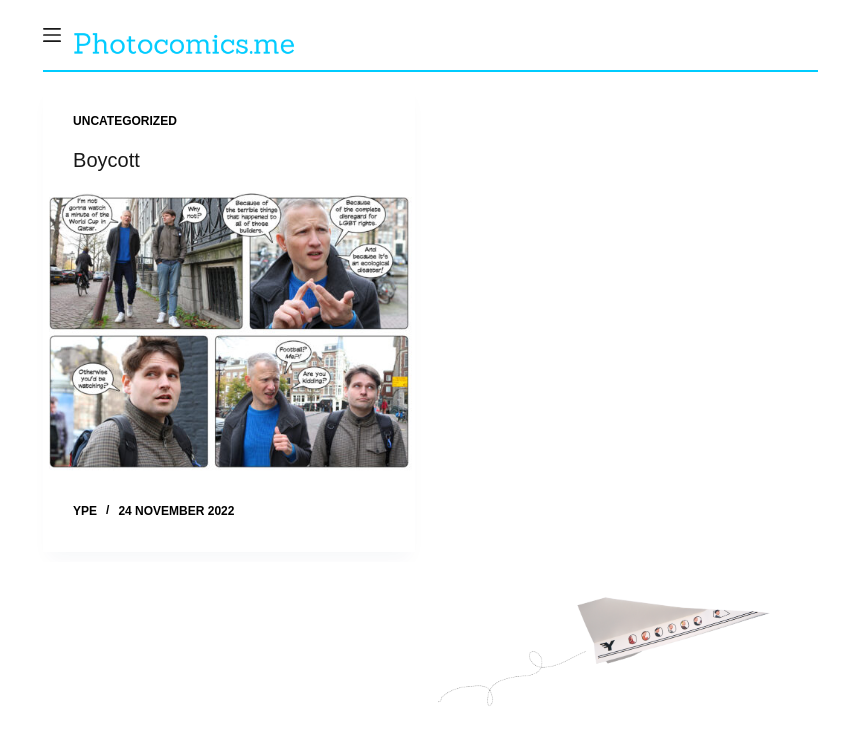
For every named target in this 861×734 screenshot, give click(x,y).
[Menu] (52, 35)
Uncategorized (125, 121)
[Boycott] (229, 332)
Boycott (106, 160)
